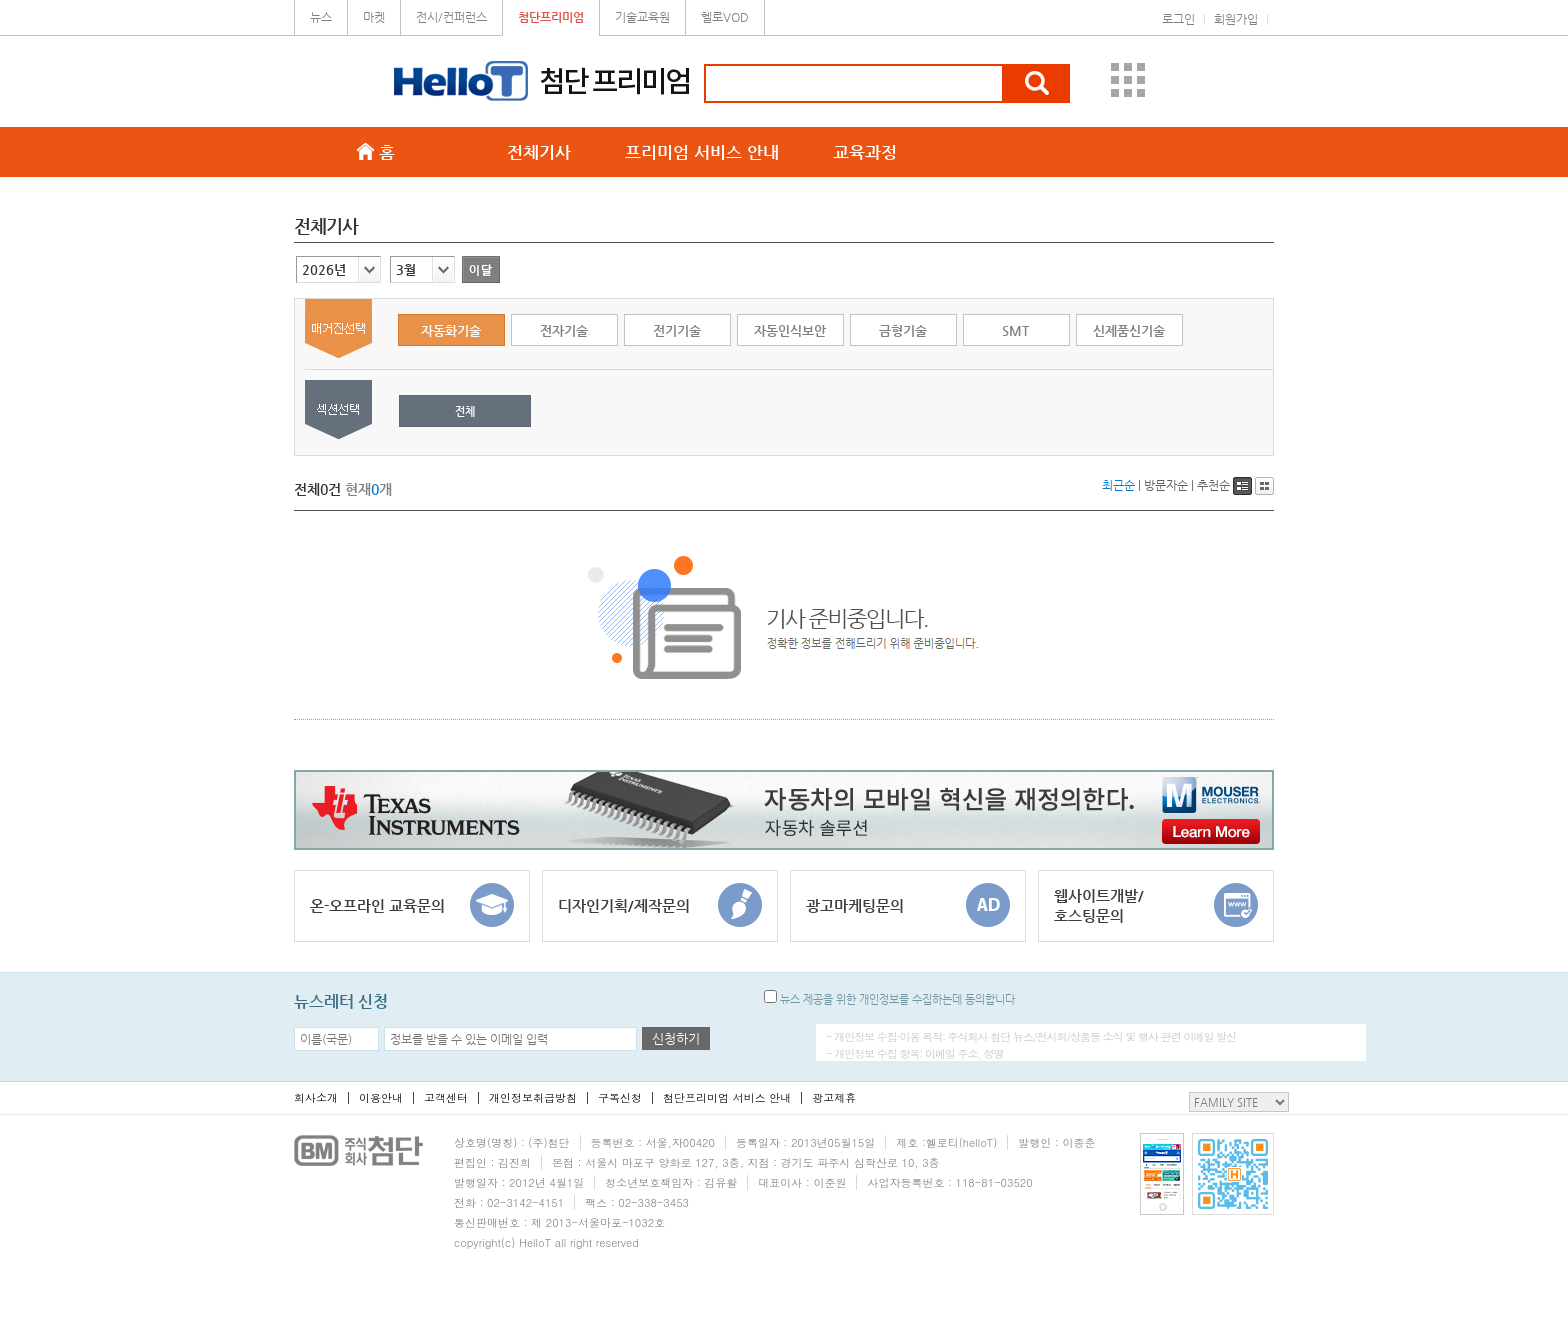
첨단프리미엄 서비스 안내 (727, 1097)
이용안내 (381, 1097)
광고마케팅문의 (908, 905)
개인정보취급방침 (533, 1097)
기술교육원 (642, 17)
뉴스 (321, 17)
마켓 (374, 17)
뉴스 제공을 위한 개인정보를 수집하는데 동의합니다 (889, 999)
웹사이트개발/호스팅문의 (1156, 905)
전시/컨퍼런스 (451, 17)
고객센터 (446, 1097)
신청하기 (676, 1038)
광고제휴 (834, 1097)
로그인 (1178, 19)
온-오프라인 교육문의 (412, 905)
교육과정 (865, 152)
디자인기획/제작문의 (660, 905)
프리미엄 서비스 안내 (702, 152)
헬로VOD (725, 17)
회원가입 (1236, 19)
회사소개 (316, 1097)
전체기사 (539, 152)
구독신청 (620, 1097)
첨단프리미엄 (551, 17)
